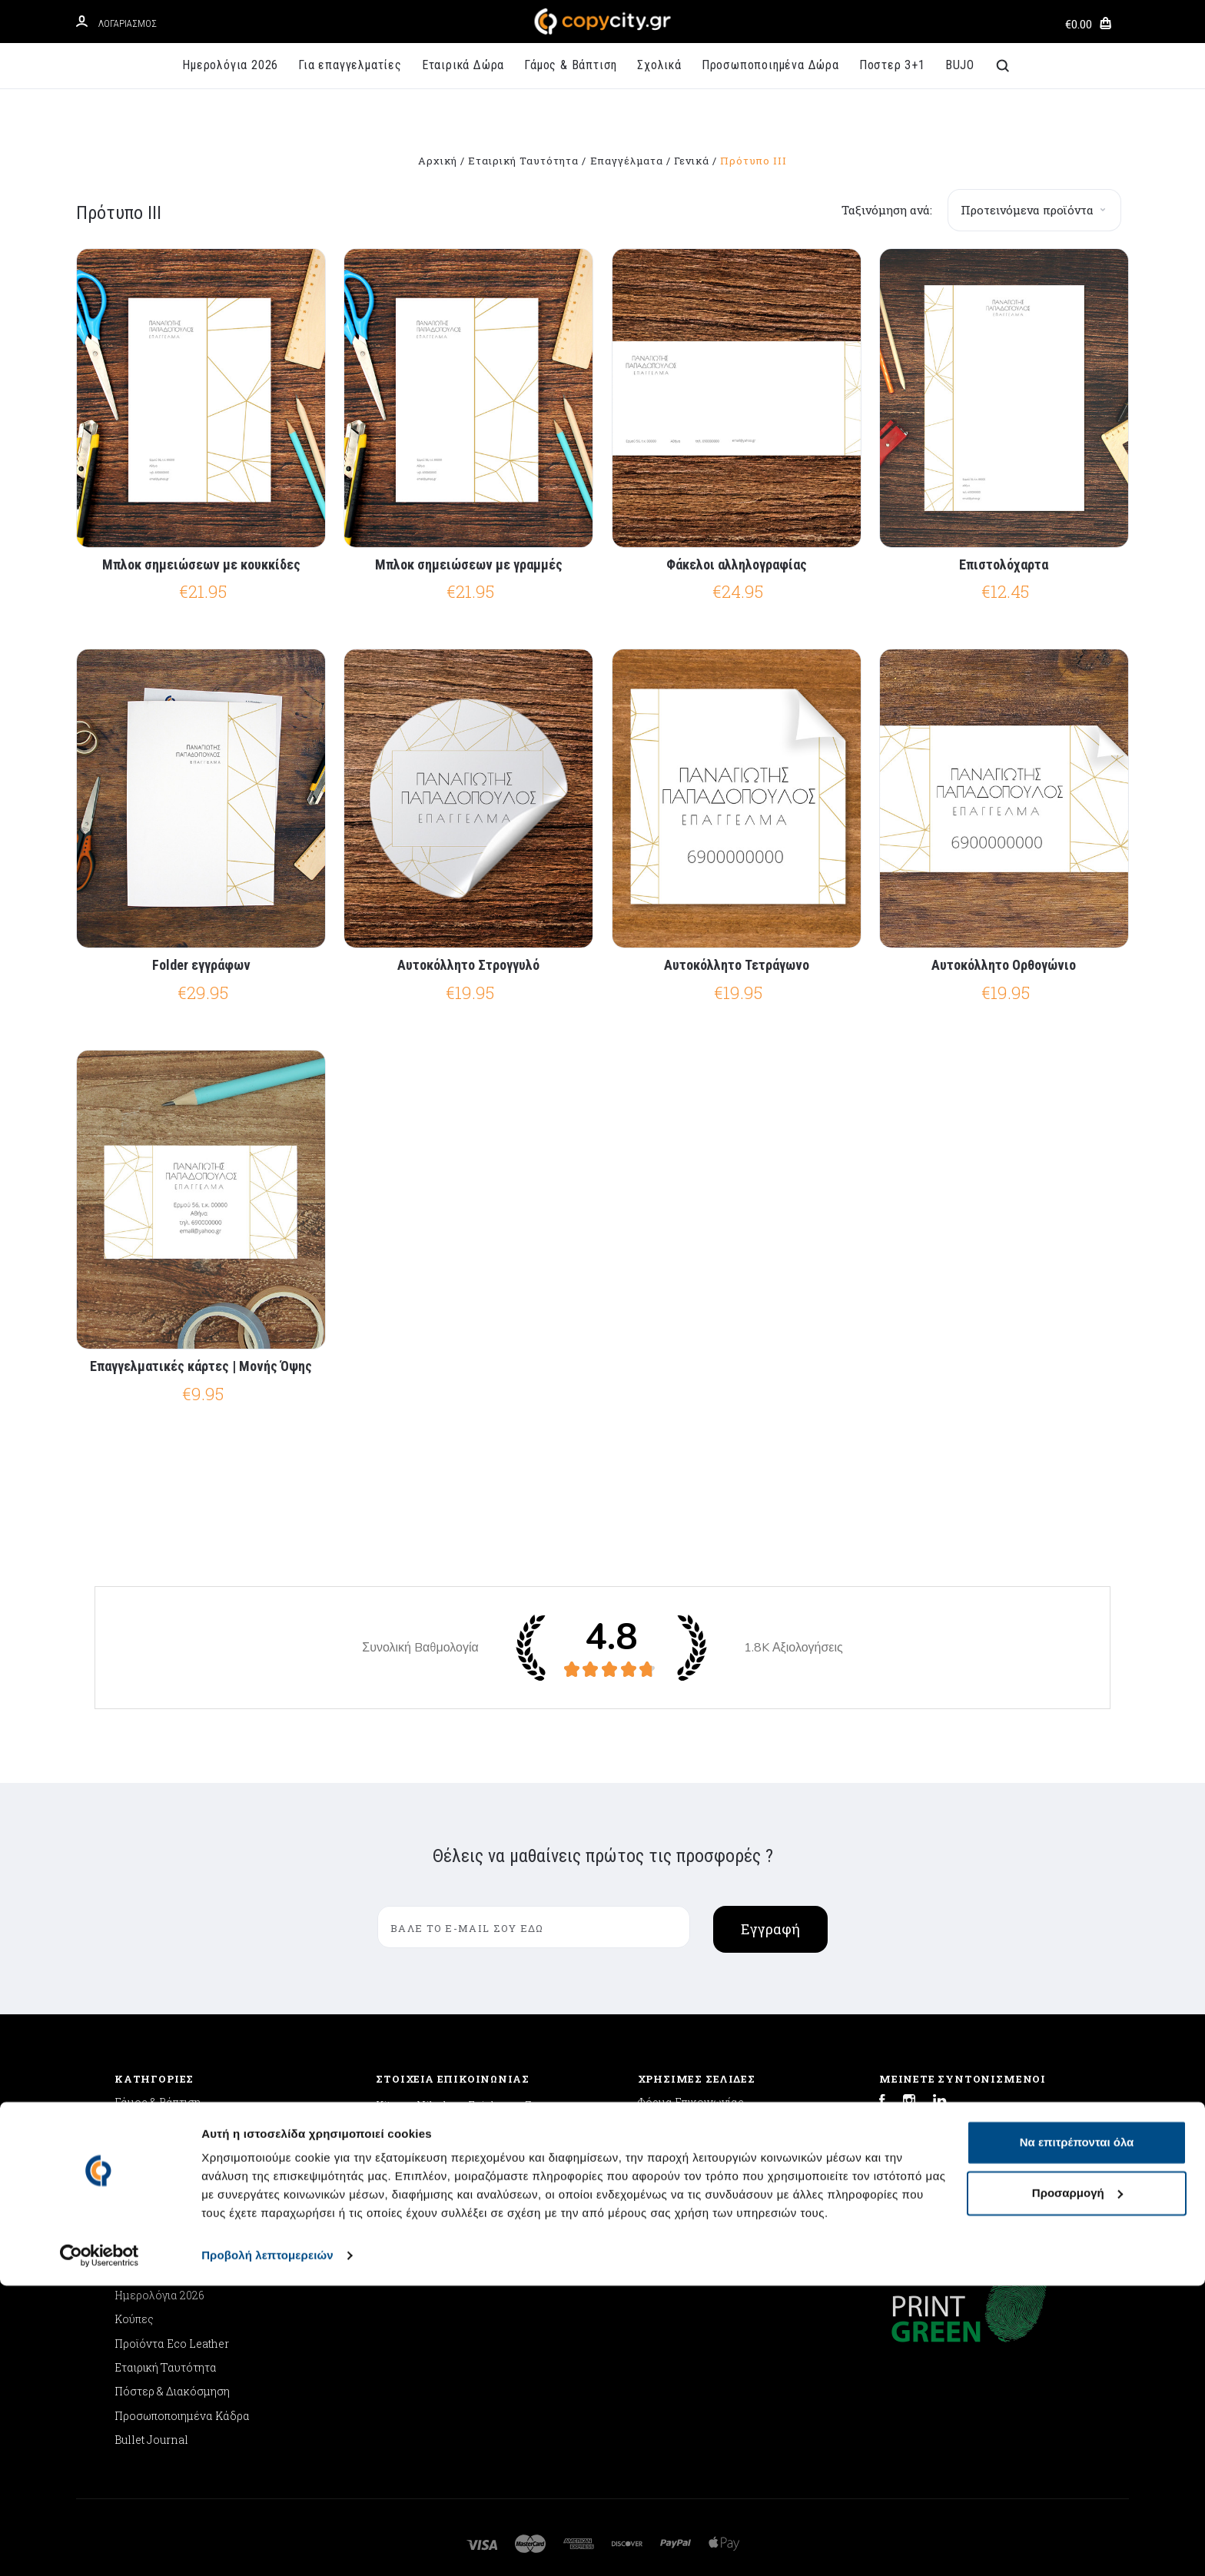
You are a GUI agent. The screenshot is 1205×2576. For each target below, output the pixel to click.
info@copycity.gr (420, 2180)
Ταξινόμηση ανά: (887, 209)
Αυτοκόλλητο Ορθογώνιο (1003, 965)
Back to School (153, 2150)
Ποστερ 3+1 (892, 65)
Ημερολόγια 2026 (230, 65)
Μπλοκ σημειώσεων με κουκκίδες (201, 564)
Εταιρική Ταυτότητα (166, 2367)
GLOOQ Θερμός (154, 2246)
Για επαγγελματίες (350, 65)
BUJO (959, 65)
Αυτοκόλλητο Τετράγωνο (736, 965)
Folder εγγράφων (201, 965)
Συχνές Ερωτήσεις (685, 2174)
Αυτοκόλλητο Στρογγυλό (468, 965)
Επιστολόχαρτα (1003, 564)
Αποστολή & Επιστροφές (701, 2127)
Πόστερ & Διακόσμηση (172, 2391)
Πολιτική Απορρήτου (690, 2150)
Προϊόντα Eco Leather (172, 2343)
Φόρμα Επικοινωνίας (691, 2102)
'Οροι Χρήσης (671, 2199)
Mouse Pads (147, 2174)
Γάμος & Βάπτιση (570, 65)
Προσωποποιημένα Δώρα (770, 65)
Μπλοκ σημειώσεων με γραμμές (469, 564)
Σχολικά (659, 65)
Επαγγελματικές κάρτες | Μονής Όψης (201, 1366)
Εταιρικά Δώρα (463, 65)
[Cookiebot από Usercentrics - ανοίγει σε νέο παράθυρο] (99, 2546)
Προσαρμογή (1077, 2482)
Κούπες (134, 2319)
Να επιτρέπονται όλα (1077, 2432)
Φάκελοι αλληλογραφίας (736, 564)
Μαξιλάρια (142, 2199)
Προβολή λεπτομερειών (267, 2545)
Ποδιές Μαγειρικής (164, 2223)
